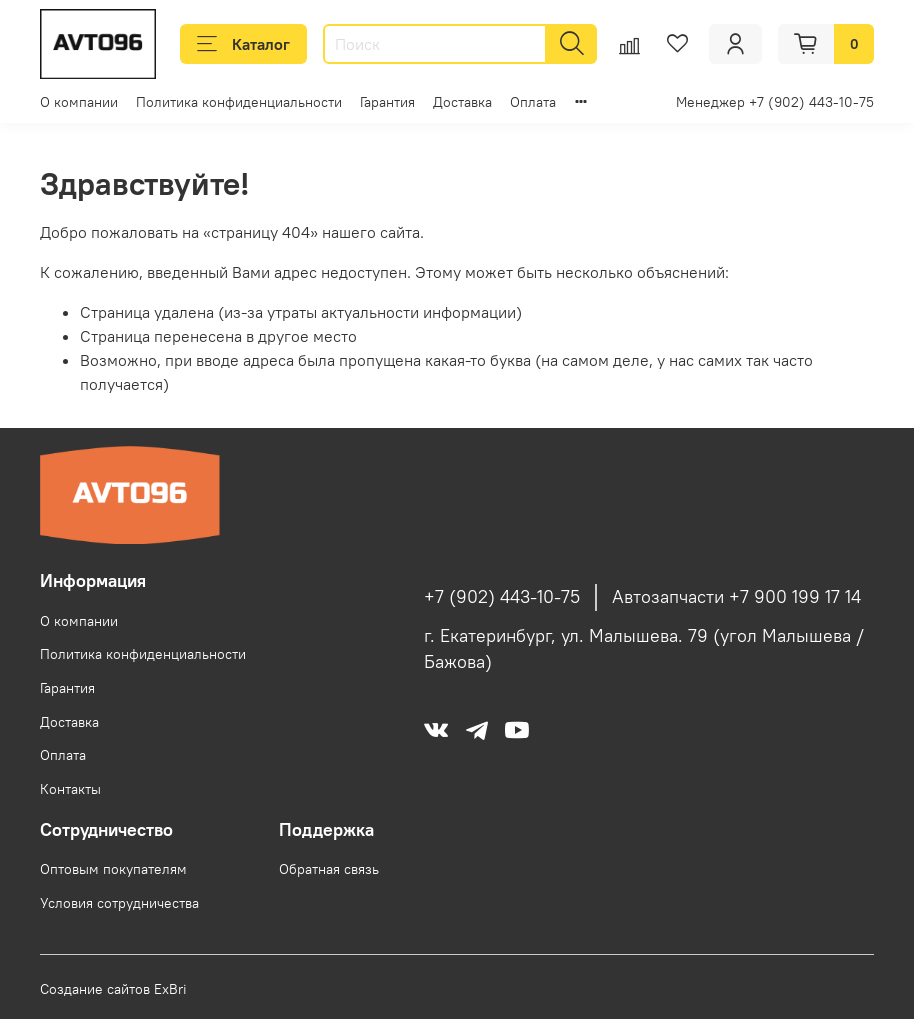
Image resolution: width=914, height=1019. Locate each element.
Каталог (243, 44)
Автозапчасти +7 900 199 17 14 (736, 597)
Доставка (462, 102)
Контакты (70, 789)
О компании (79, 102)
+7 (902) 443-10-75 (502, 597)
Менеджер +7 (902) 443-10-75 (775, 102)
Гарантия (387, 102)
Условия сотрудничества (119, 903)
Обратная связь (329, 869)
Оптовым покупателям (113, 869)
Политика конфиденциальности (239, 102)
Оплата (533, 102)
